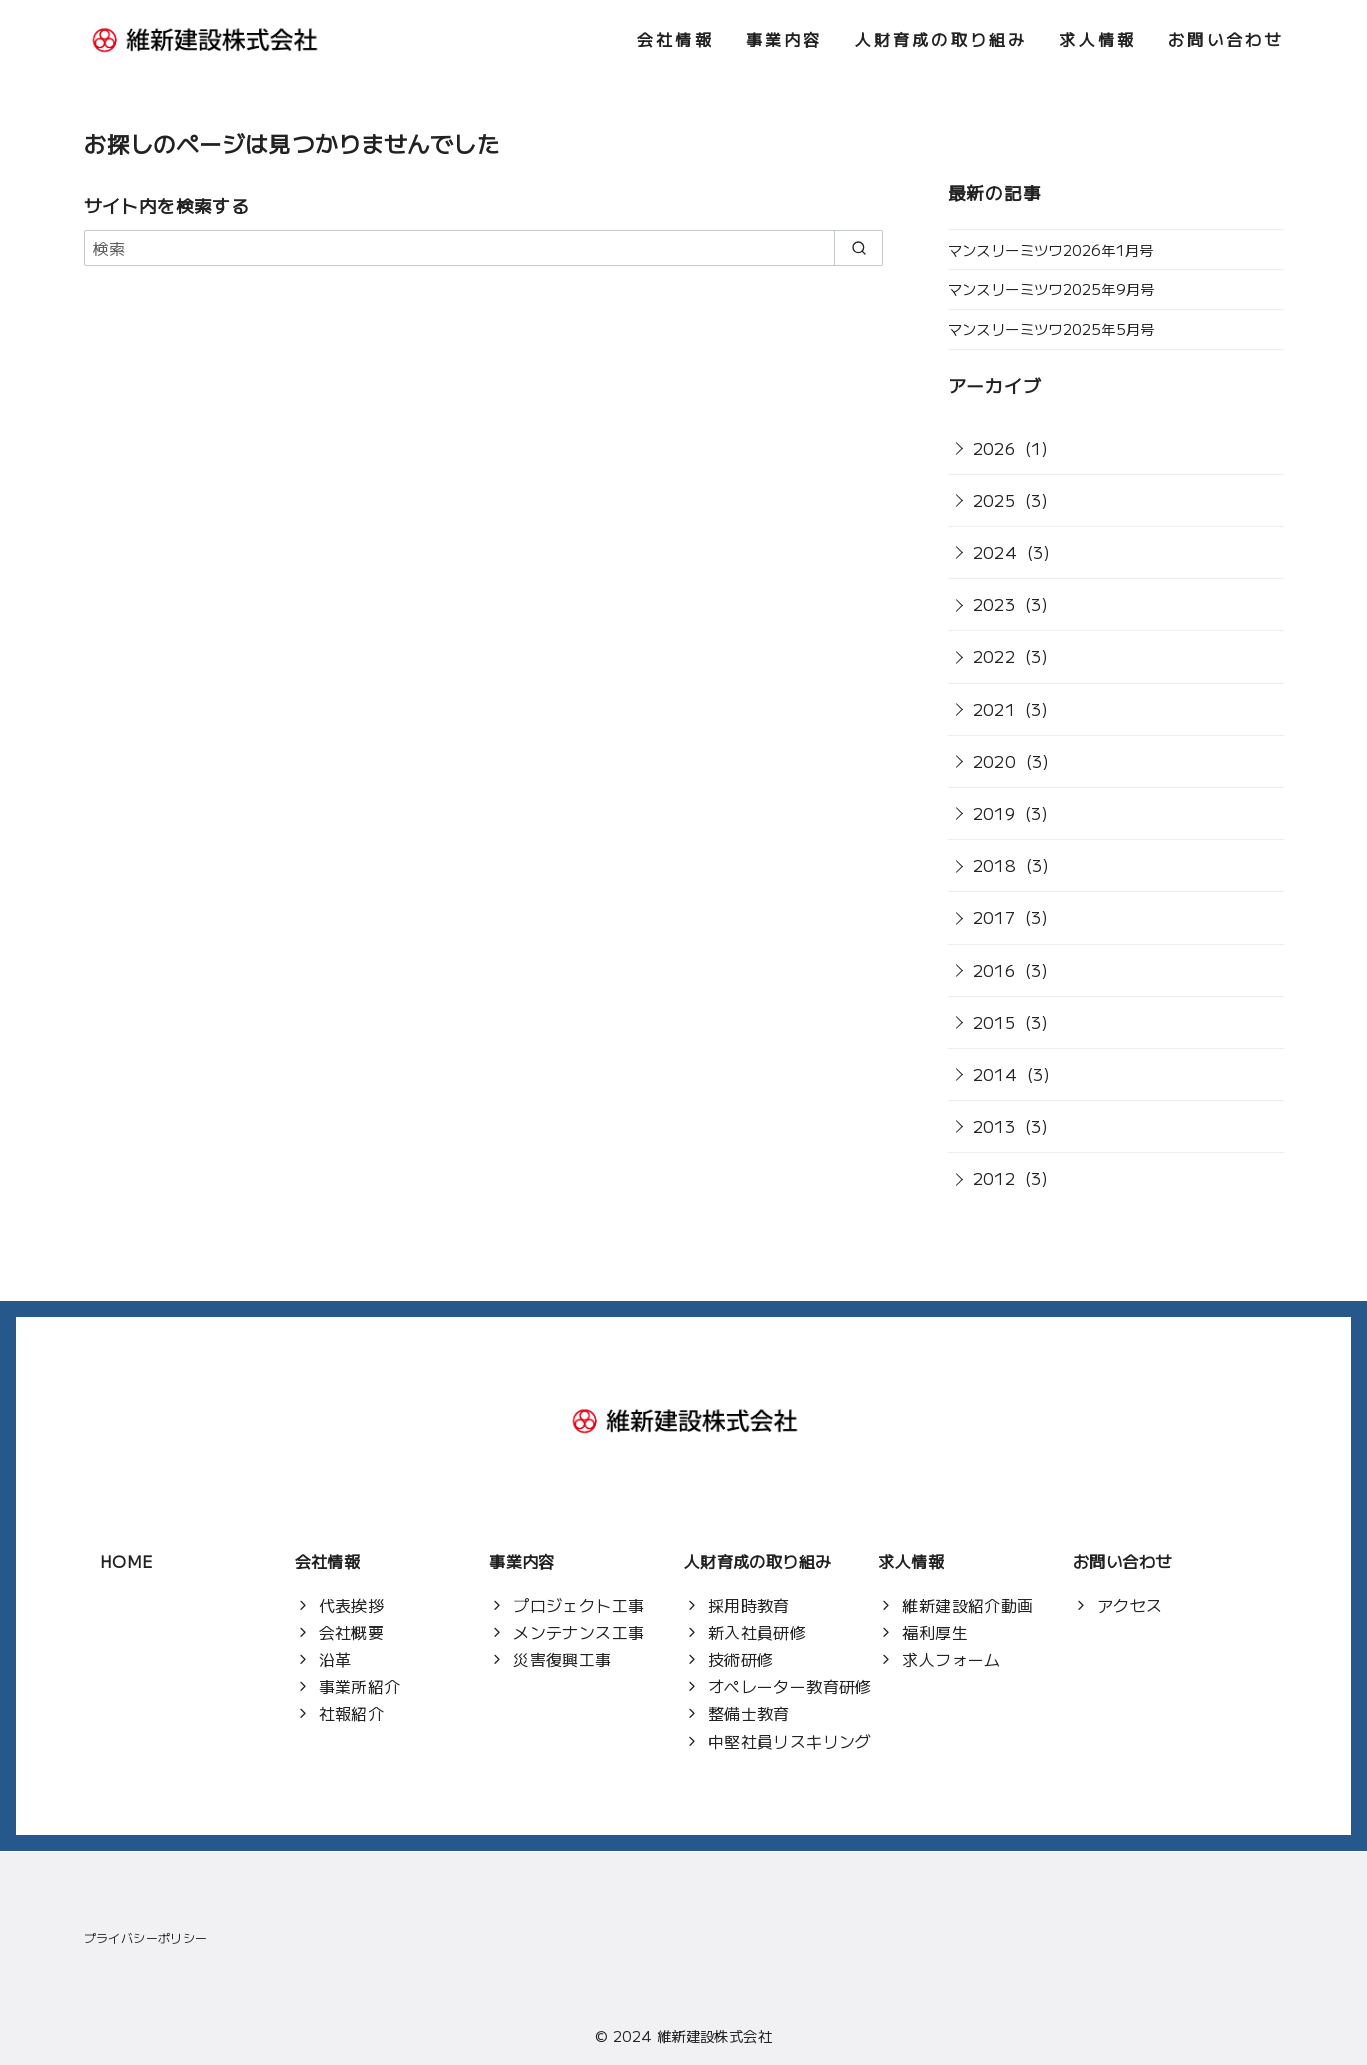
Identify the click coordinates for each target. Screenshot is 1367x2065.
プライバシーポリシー (146, 1937)
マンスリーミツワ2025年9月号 (1051, 288)
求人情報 (1097, 39)
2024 (995, 552)
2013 (994, 1126)
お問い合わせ (1225, 39)
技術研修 (741, 1659)
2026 (994, 448)
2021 (994, 709)
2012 (994, 1178)
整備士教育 (749, 1713)
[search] (858, 248)
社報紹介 (352, 1713)
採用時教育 (749, 1605)
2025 (994, 500)
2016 (994, 970)
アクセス (1130, 1605)
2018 (995, 865)
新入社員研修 (757, 1632)
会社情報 (675, 39)
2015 (994, 1022)
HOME (126, 1561)
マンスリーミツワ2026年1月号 (1051, 249)
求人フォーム (951, 1659)
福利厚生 (935, 1632)
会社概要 (352, 1632)
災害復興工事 (562, 1659)
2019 (994, 813)
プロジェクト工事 (578, 1605)
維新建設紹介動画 (967, 1605)
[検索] (484, 248)
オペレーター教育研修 (790, 1686)
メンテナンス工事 (578, 1632)
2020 (995, 761)
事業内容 (784, 39)
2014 (995, 1074)
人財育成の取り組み (941, 39)
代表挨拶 (352, 1605)
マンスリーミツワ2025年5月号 (1051, 328)
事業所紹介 (360, 1686)
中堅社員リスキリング (790, 1741)
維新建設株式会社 (714, 2035)
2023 (994, 604)
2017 (994, 917)
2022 (994, 656)
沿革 (335, 1659)
